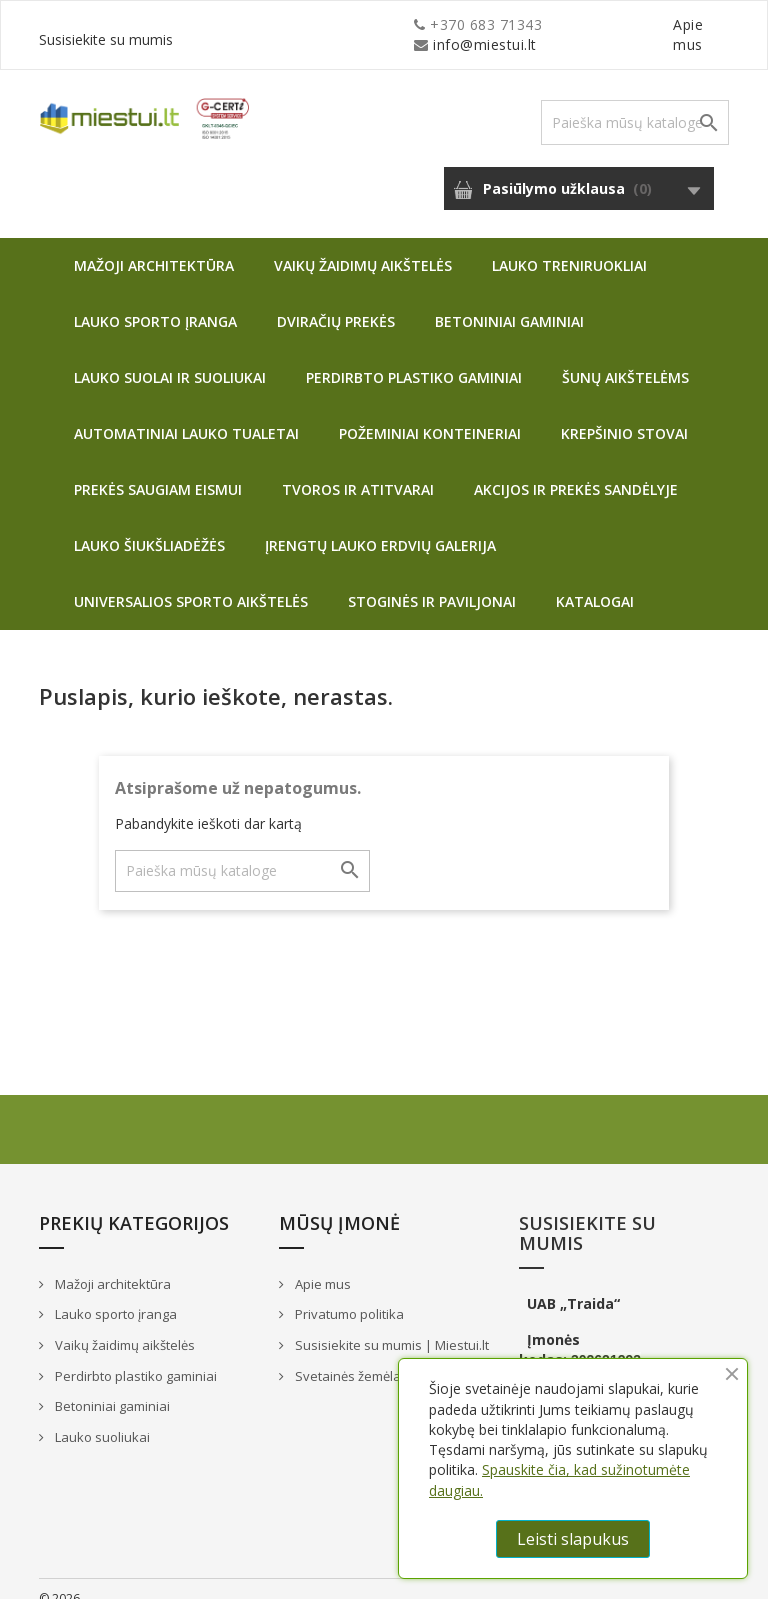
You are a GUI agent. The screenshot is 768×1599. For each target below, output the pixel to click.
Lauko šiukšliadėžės (149, 525)
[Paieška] (635, 102)
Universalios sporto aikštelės (191, 581)
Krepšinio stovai (624, 413)
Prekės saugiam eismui (158, 469)
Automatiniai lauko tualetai (186, 413)
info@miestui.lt (239, 24)
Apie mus (538, 24)
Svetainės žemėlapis (355, 1356)
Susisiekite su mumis (657, 24)
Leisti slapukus (573, 1539)
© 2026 (59, 1578)
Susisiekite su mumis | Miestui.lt (390, 1325)
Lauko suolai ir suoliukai (170, 357)
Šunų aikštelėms (625, 357)
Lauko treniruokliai (569, 245)
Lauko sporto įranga (155, 301)
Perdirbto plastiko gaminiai (414, 357)
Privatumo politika (348, 1294)
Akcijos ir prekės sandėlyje (576, 469)
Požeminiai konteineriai (430, 413)
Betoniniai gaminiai (509, 301)
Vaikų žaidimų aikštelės (363, 245)
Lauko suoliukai (101, 1417)
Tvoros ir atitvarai (358, 469)
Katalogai (595, 581)
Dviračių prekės (336, 301)
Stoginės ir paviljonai (432, 581)
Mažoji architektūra (154, 245)
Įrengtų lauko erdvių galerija (380, 525)
